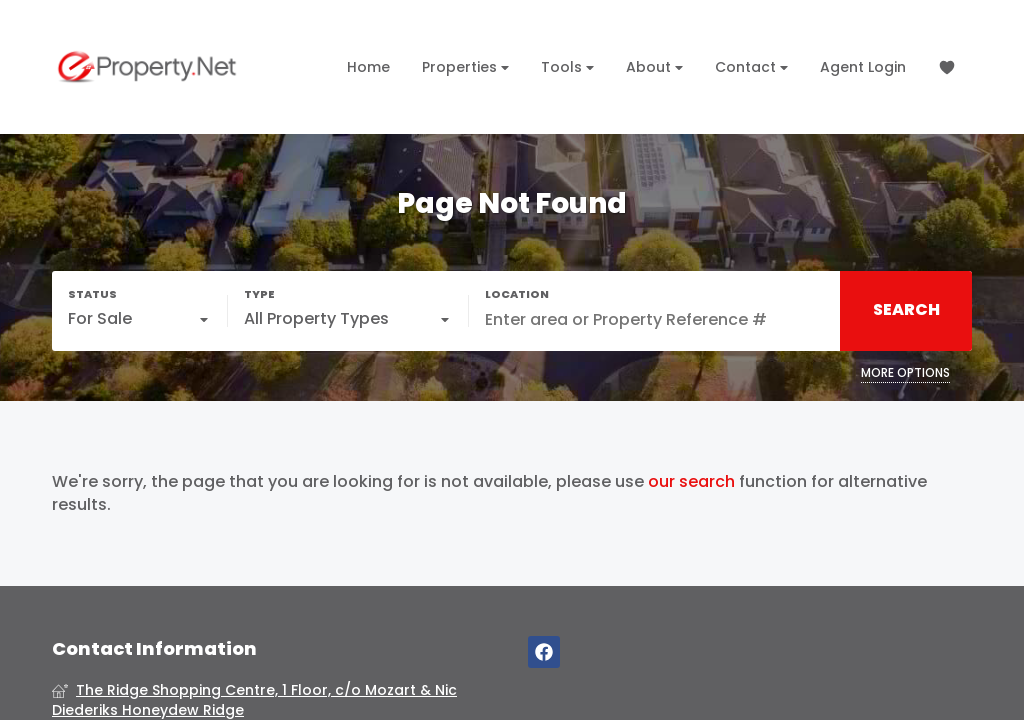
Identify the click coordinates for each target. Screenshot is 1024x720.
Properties (465, 67)
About (654, 67)
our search (691, 482)
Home (368, 67)
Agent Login (863, 67)
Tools (567, 67)
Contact (751, 67)
